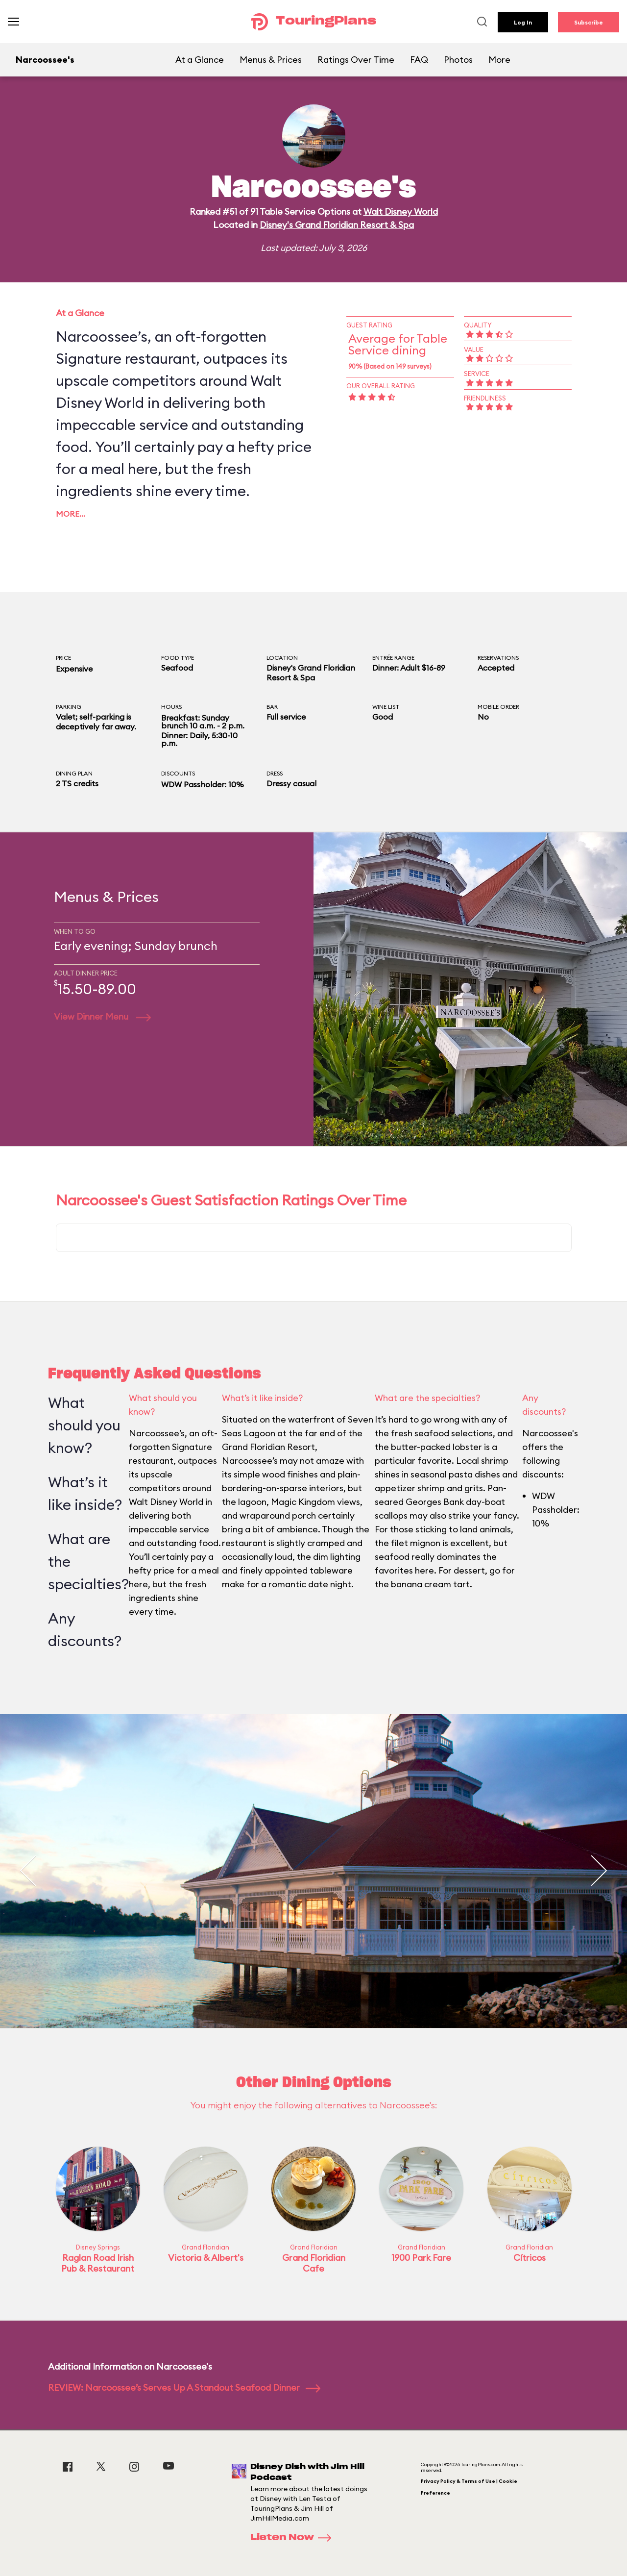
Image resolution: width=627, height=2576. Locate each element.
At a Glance (199, 59)
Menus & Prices (271, 59)
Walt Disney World (400, 211)
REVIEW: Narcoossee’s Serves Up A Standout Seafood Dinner (184, 2387)
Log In (523, 22)
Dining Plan (74, 773)
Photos (458, 59)
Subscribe (588, 22)
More (499, 59)
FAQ (419, 59)
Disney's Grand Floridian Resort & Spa (337, 224)
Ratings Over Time (355, 59)
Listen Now (294, 2537)
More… (70, 514)
